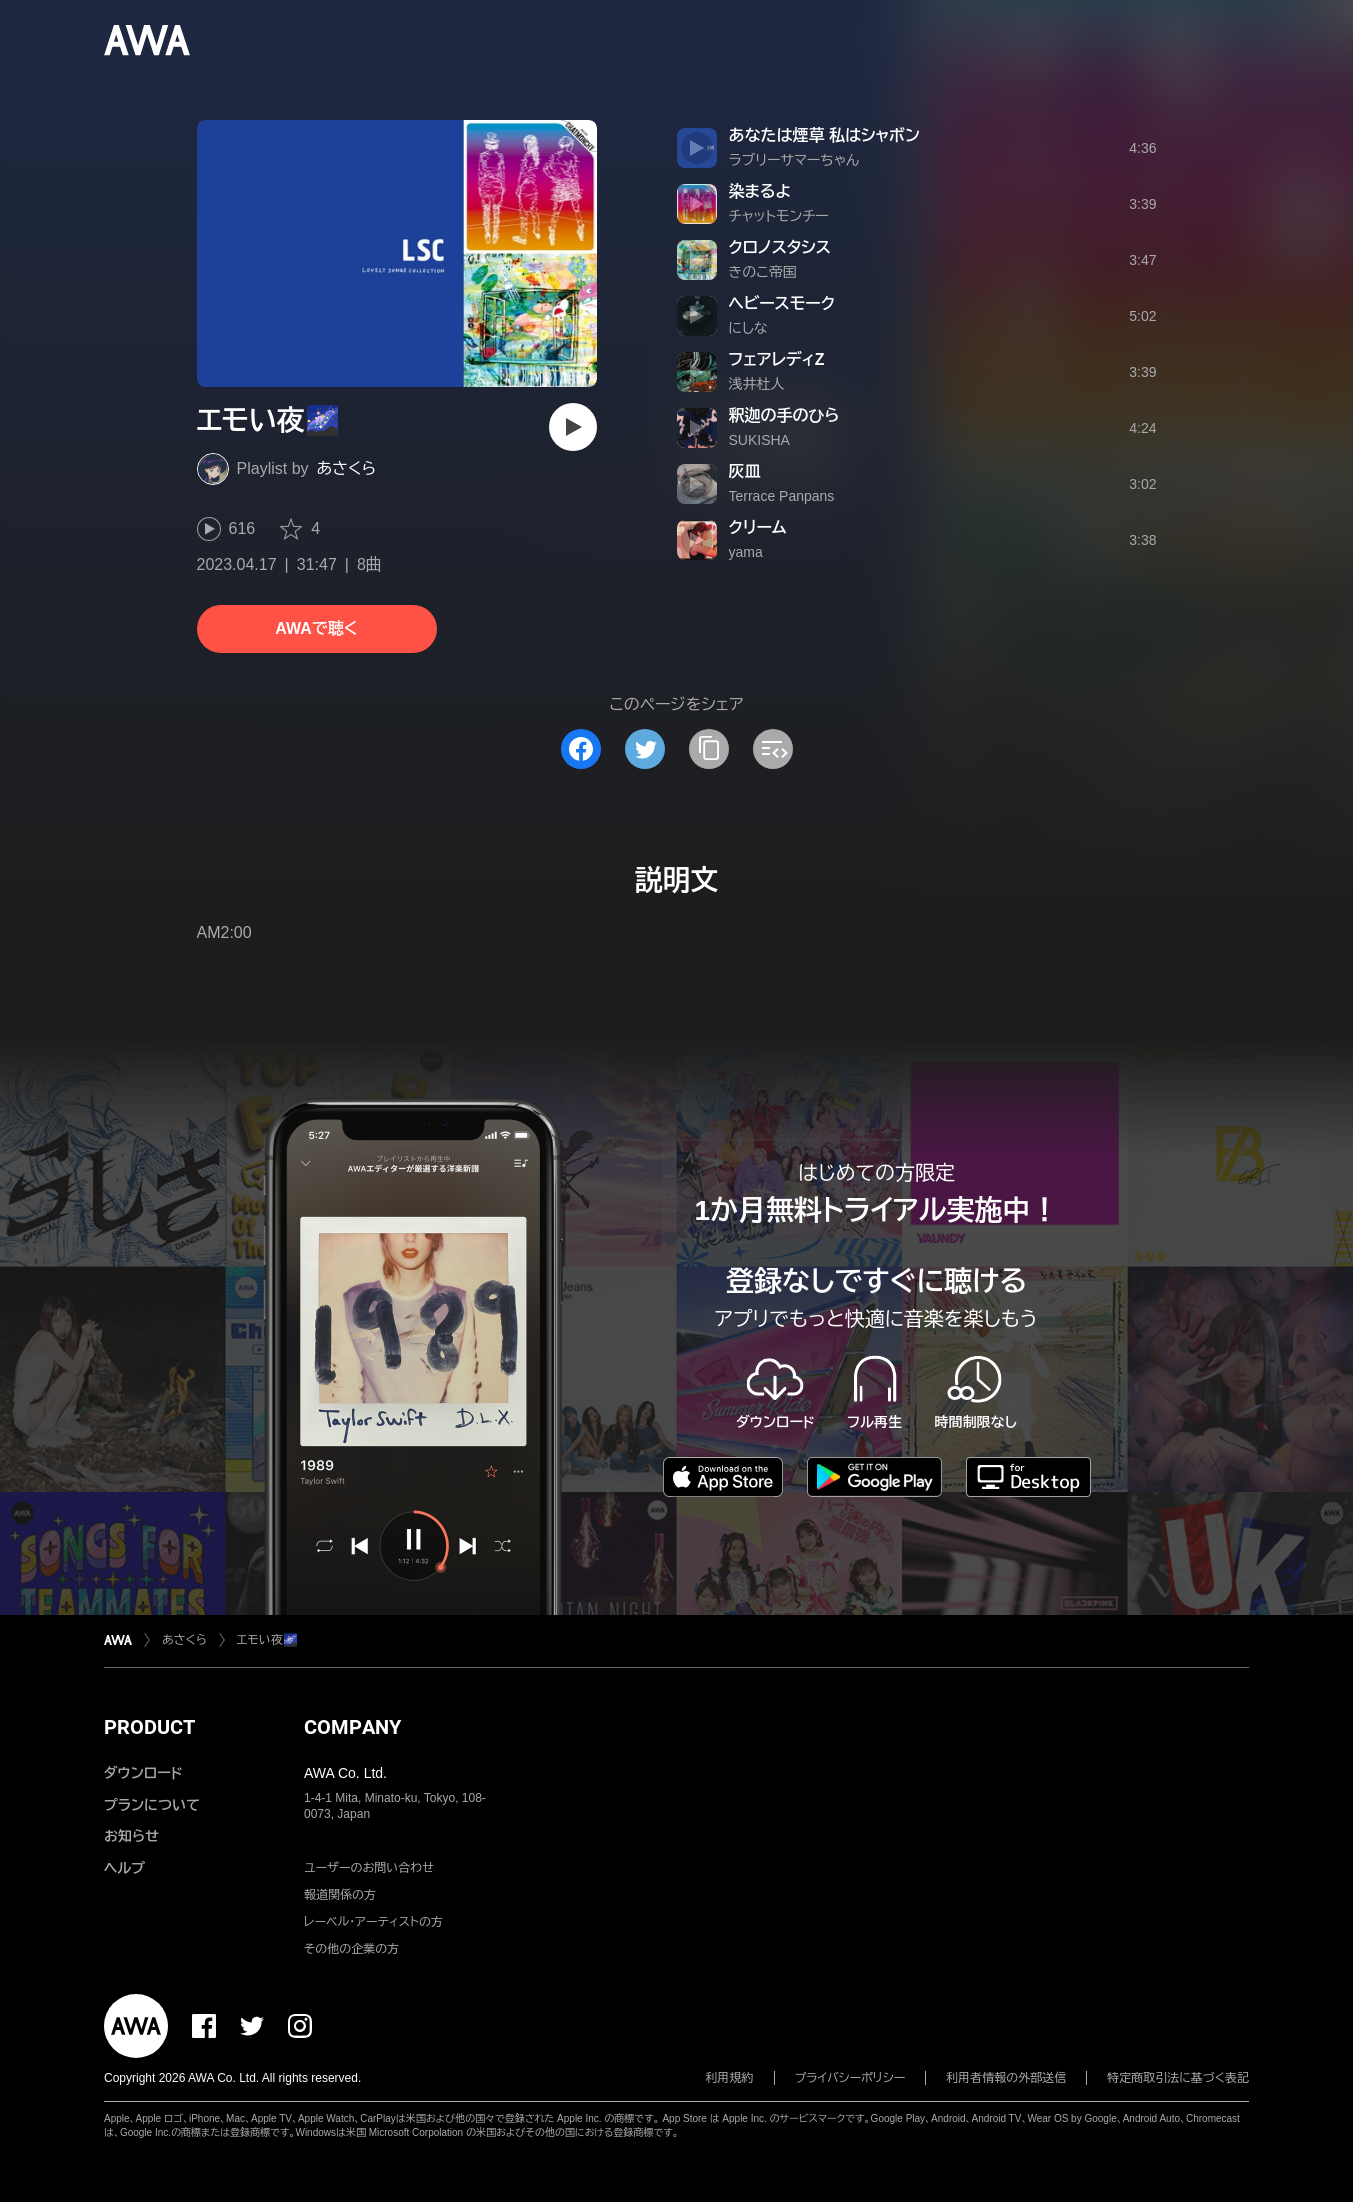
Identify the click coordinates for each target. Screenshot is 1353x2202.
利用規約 (730, 2078)
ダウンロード (143, 1773)
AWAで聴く (316, 628)
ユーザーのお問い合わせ (369, 1868)
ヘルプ (124, 1868)
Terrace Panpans (782, 496)
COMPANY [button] (352, 1727)
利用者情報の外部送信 (1006, 2078)
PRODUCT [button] (149, 1727)
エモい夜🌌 (267, 1640)
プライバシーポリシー (850, 2078)
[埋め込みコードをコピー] (773, 749)
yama (746, 552)
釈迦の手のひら (784, 415)
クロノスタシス (780, 247)
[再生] (573, 427)
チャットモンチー (779, 216)
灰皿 (745, 471)
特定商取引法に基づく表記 (1178, 2078)
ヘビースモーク (782, 303)
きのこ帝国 (763, 272)
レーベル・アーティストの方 (373, 1922)
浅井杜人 (757, 384)
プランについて (152, 1805)
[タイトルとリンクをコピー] (709, 749)
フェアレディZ (777, 359)
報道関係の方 (340, 1895)
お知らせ (131, 1836)
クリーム (758, 527)
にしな (748, 328)
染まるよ (760, 191)
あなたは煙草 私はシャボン (824, 135)
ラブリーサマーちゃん (794, 160)
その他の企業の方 (351, 1949)
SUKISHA (759, 440)
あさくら (347, 468)
